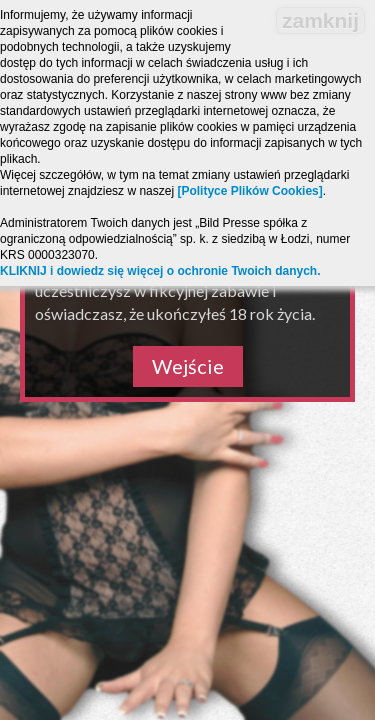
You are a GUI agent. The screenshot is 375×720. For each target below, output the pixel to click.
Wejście (188, 366)
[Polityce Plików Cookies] (249, 191)
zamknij (320, 20)
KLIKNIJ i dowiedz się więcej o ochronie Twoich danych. (160, 271)
